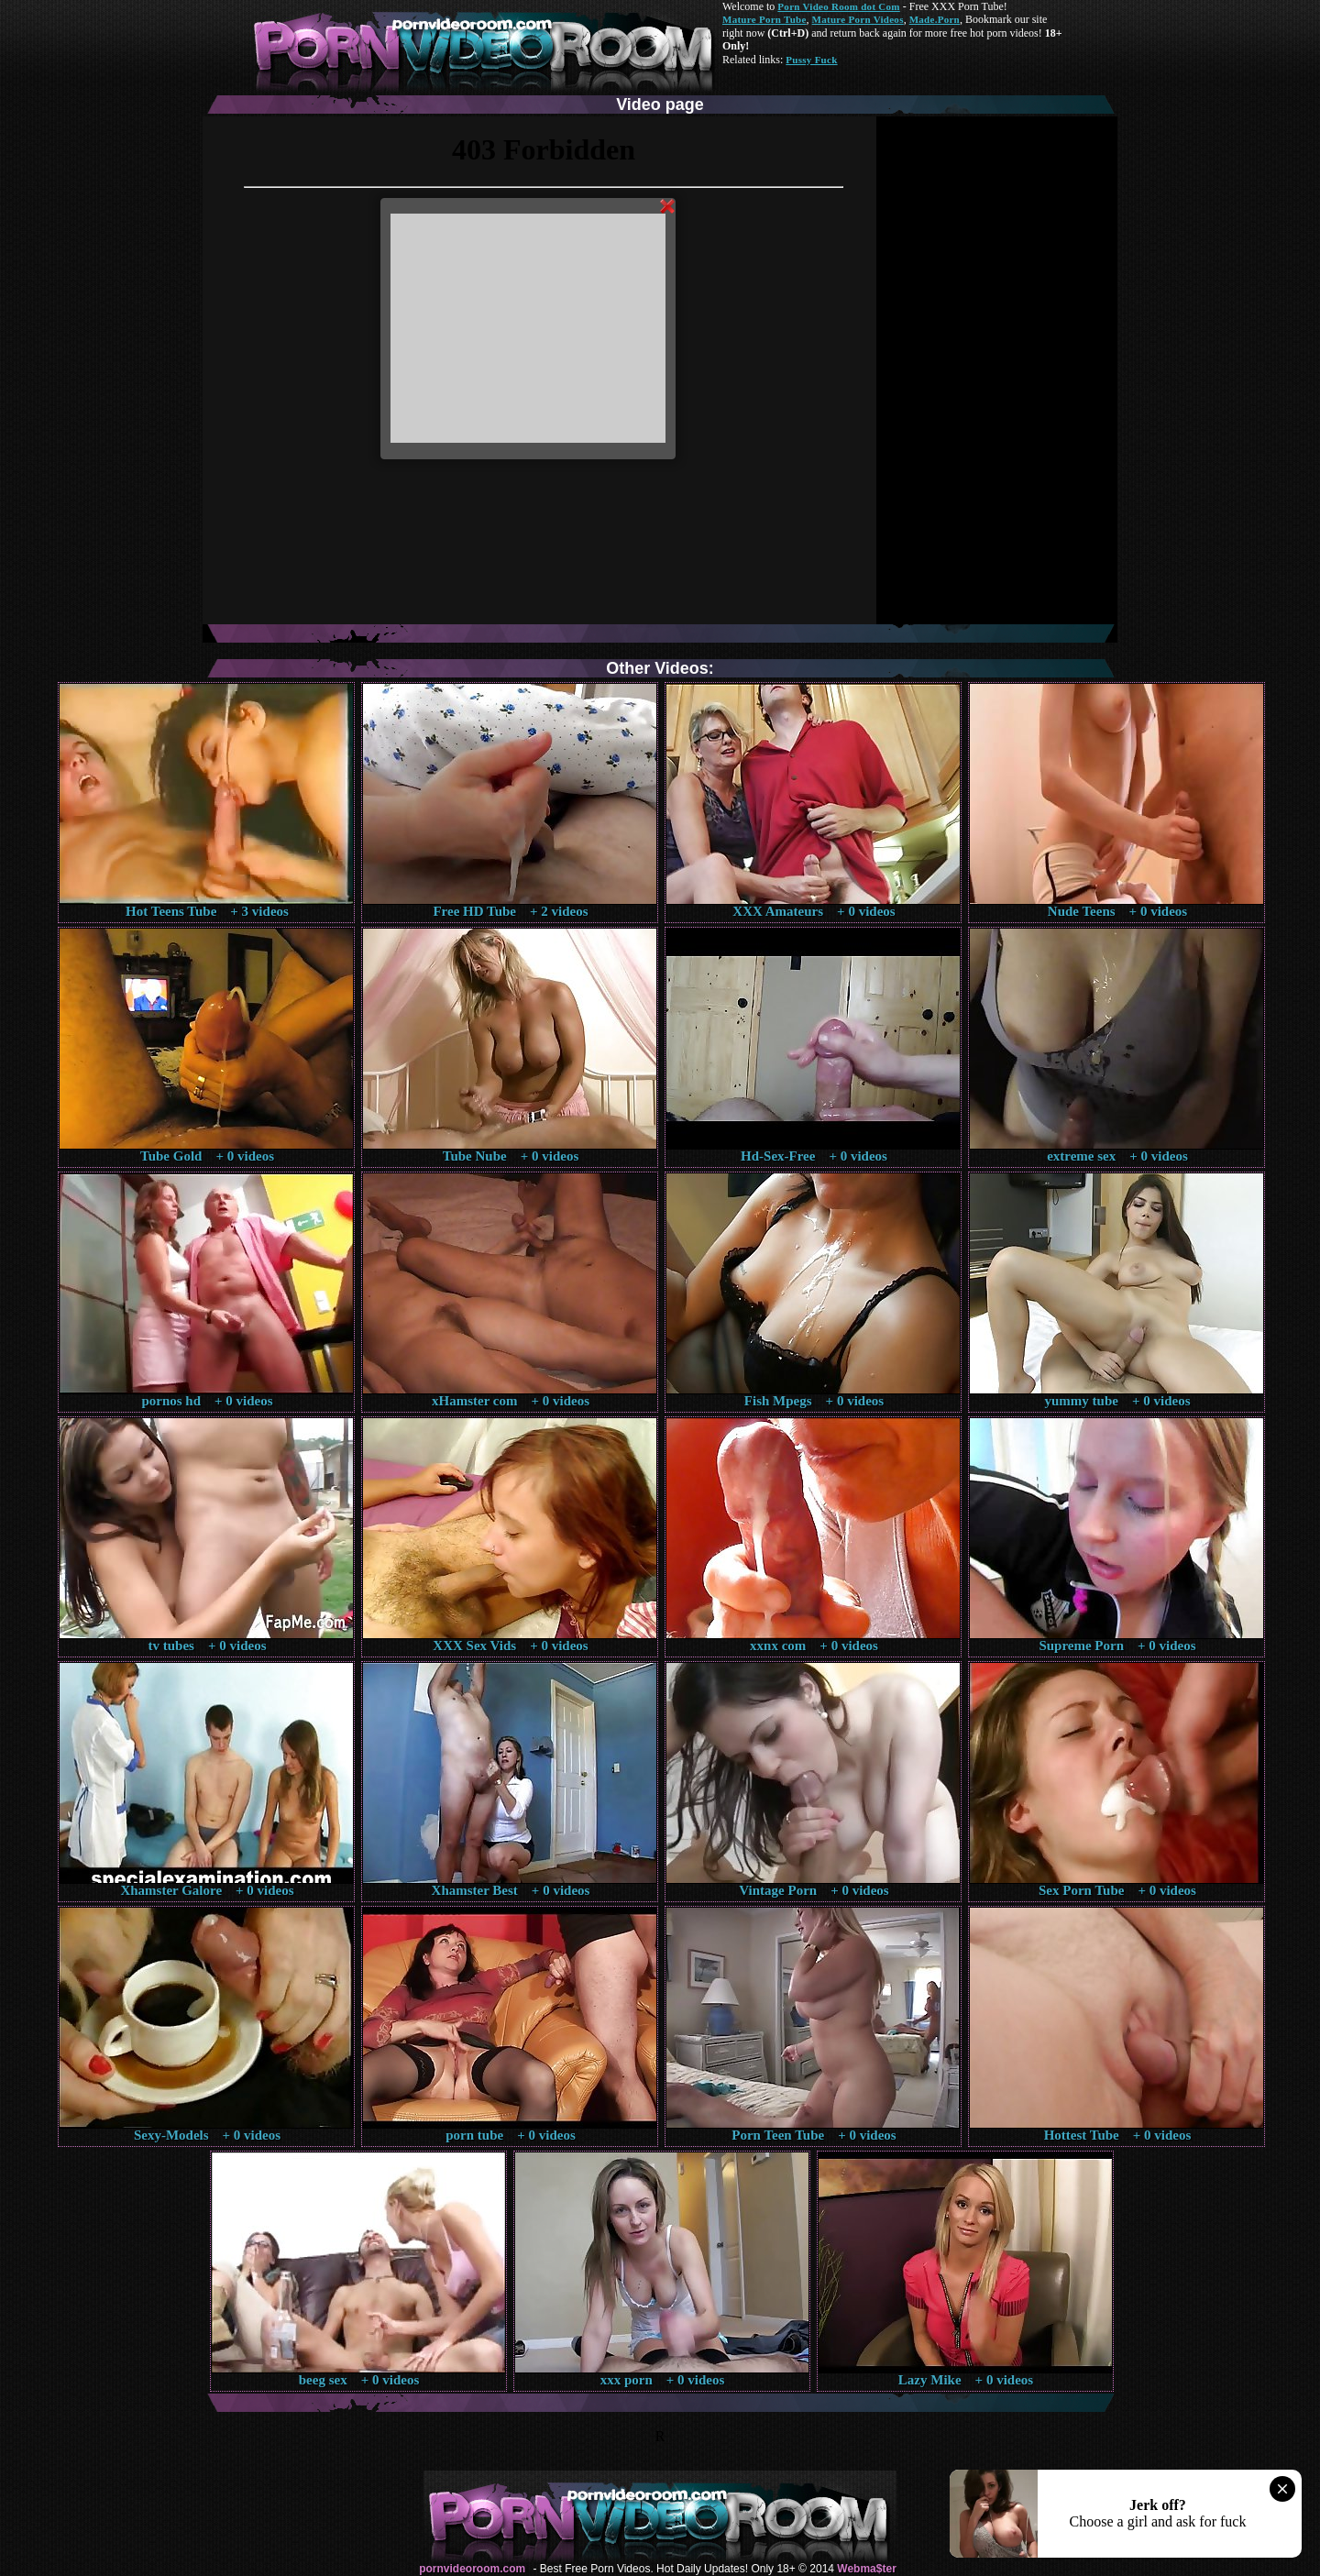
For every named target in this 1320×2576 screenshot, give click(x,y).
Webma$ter (866, 2568)
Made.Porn (934, 19)
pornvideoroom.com (472, 2568)
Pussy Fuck (811, 59)
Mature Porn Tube (764, 19)
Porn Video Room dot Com (838, 6)
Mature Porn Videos (858, 19)
